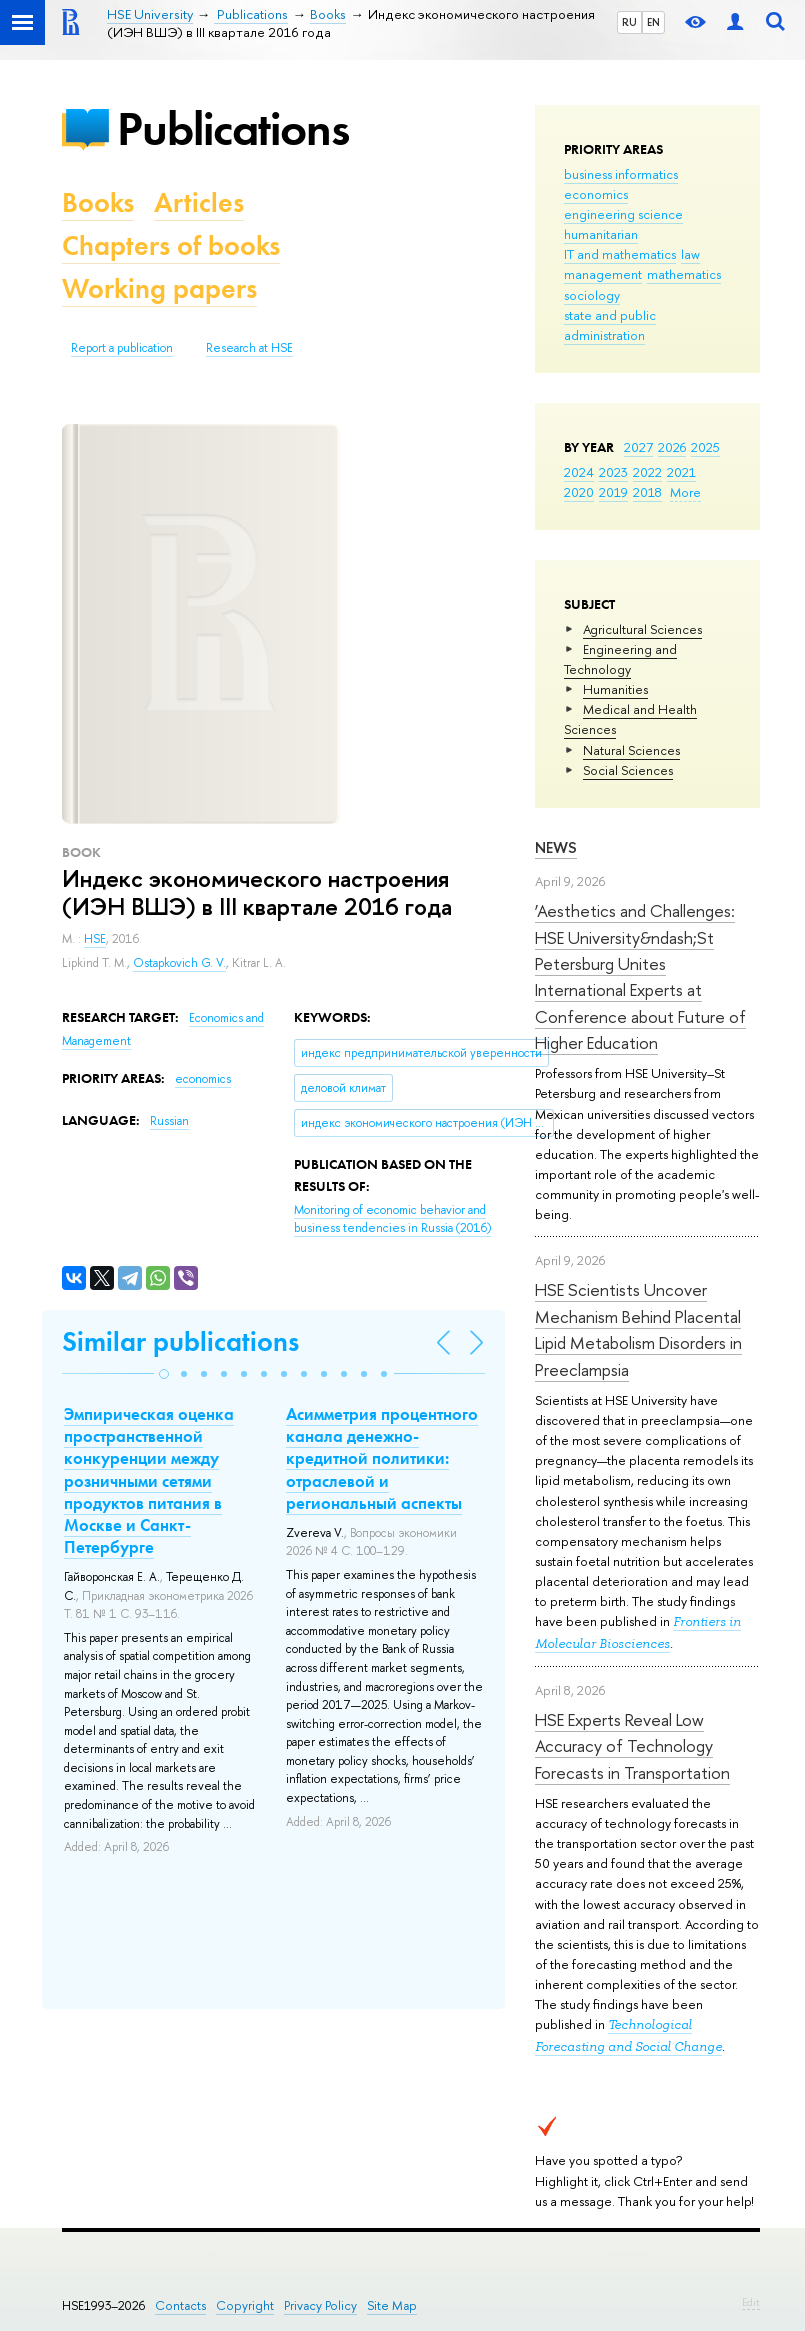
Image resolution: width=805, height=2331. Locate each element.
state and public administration (610, 325)
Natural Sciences (631, 750)
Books (98, 202)
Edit (751, 2302)
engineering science (623, 214)
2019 (613, 492)
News (556, 847)
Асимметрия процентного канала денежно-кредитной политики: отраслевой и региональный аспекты (382, 1458)
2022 (647, 472)
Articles (199, 202)
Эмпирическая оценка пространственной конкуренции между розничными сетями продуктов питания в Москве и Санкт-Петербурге (149, 1480)
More (685, 492)
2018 (647, 492)
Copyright (245, 2305)
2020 (579, 492)
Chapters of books (171, 245)
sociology (592, 295)
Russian (169, 1121)
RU (629, 22)
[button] (164, 1374)
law (690, 254)
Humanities (615, 689)
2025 (705, 447)
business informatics (621, 174)
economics (596, 194)
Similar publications (180, 1341)
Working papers (159, 288)
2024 (579, 472)
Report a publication (122, 348)
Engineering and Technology (620, 659)
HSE (95, 939)
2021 (681, 472)
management (603, 274)
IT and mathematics (620, 254)
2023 (613, 472)
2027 (638, 447)
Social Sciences (628, 770)
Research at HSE (249, 348)
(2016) (392, 1219)
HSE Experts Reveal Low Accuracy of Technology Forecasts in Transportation (632, 1746)
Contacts (180, 2305)
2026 (672, 447)
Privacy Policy (320, 2305)
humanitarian (601, 234)
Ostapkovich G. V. (179, 963)
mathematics (684, 274)
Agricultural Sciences (642, 629)
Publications (233, 128)
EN (653, 22)
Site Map (392, 2305)
